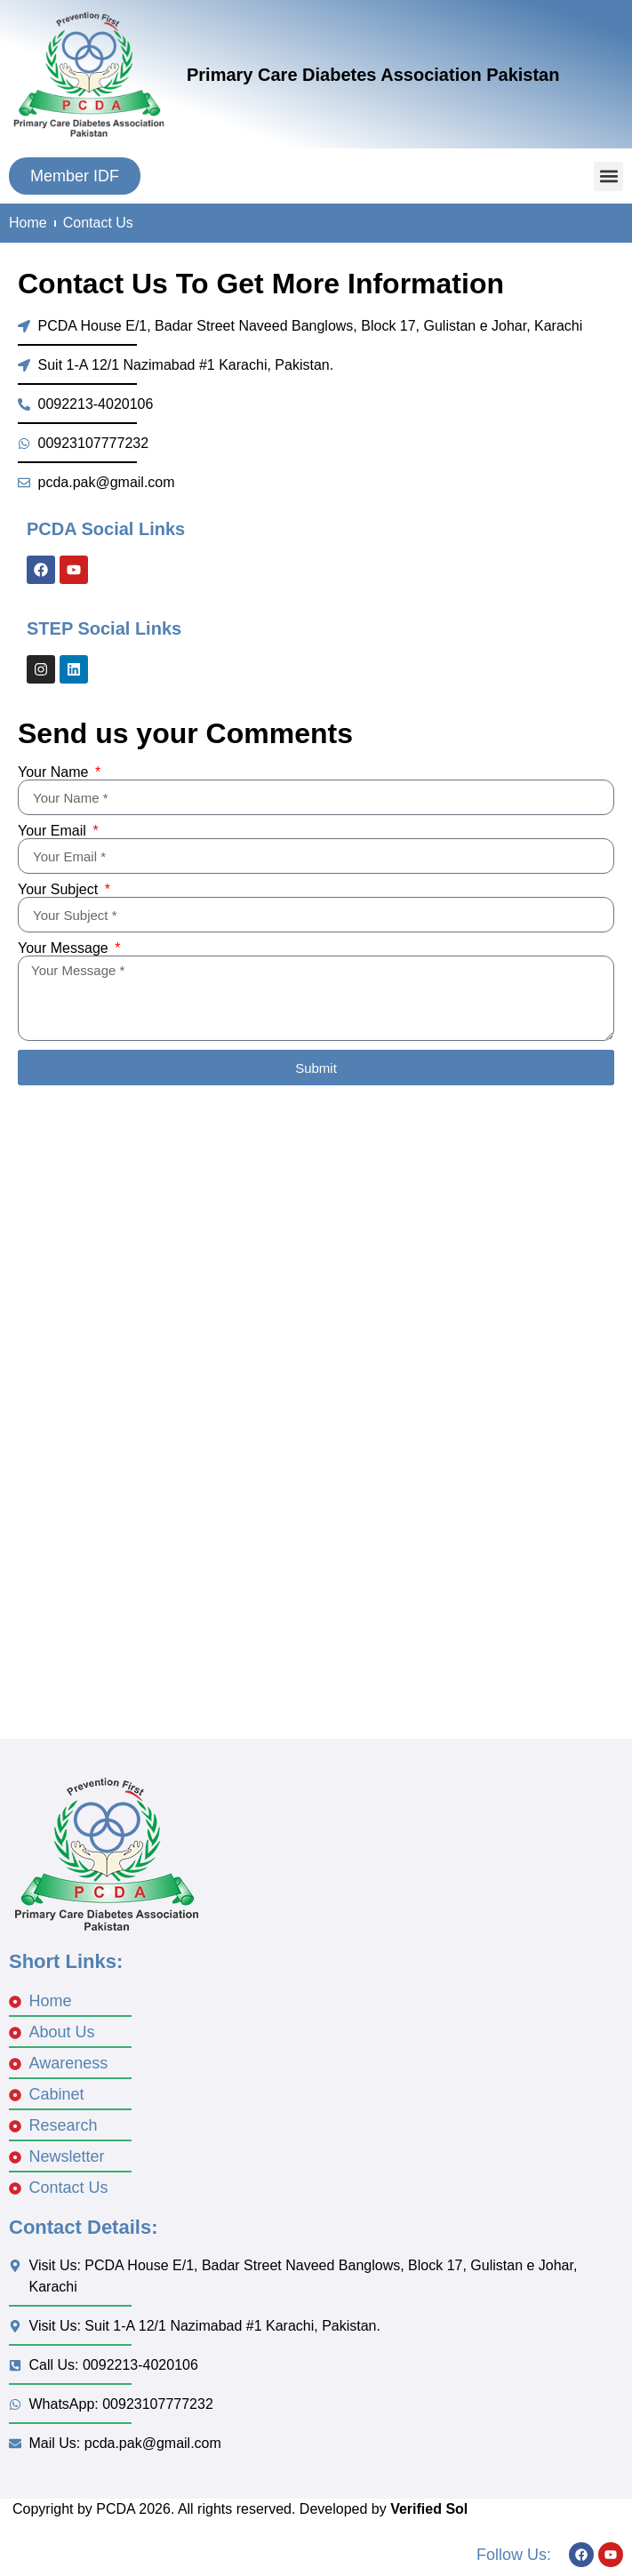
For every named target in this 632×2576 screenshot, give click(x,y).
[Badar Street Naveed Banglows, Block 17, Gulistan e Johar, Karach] (316, 1254)
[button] (608, 176)
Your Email (54, 831)
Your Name (55, 772)
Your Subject (60, 890)
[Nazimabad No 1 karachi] (316, 1547)
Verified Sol (429, 2508)
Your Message (65, 948)
